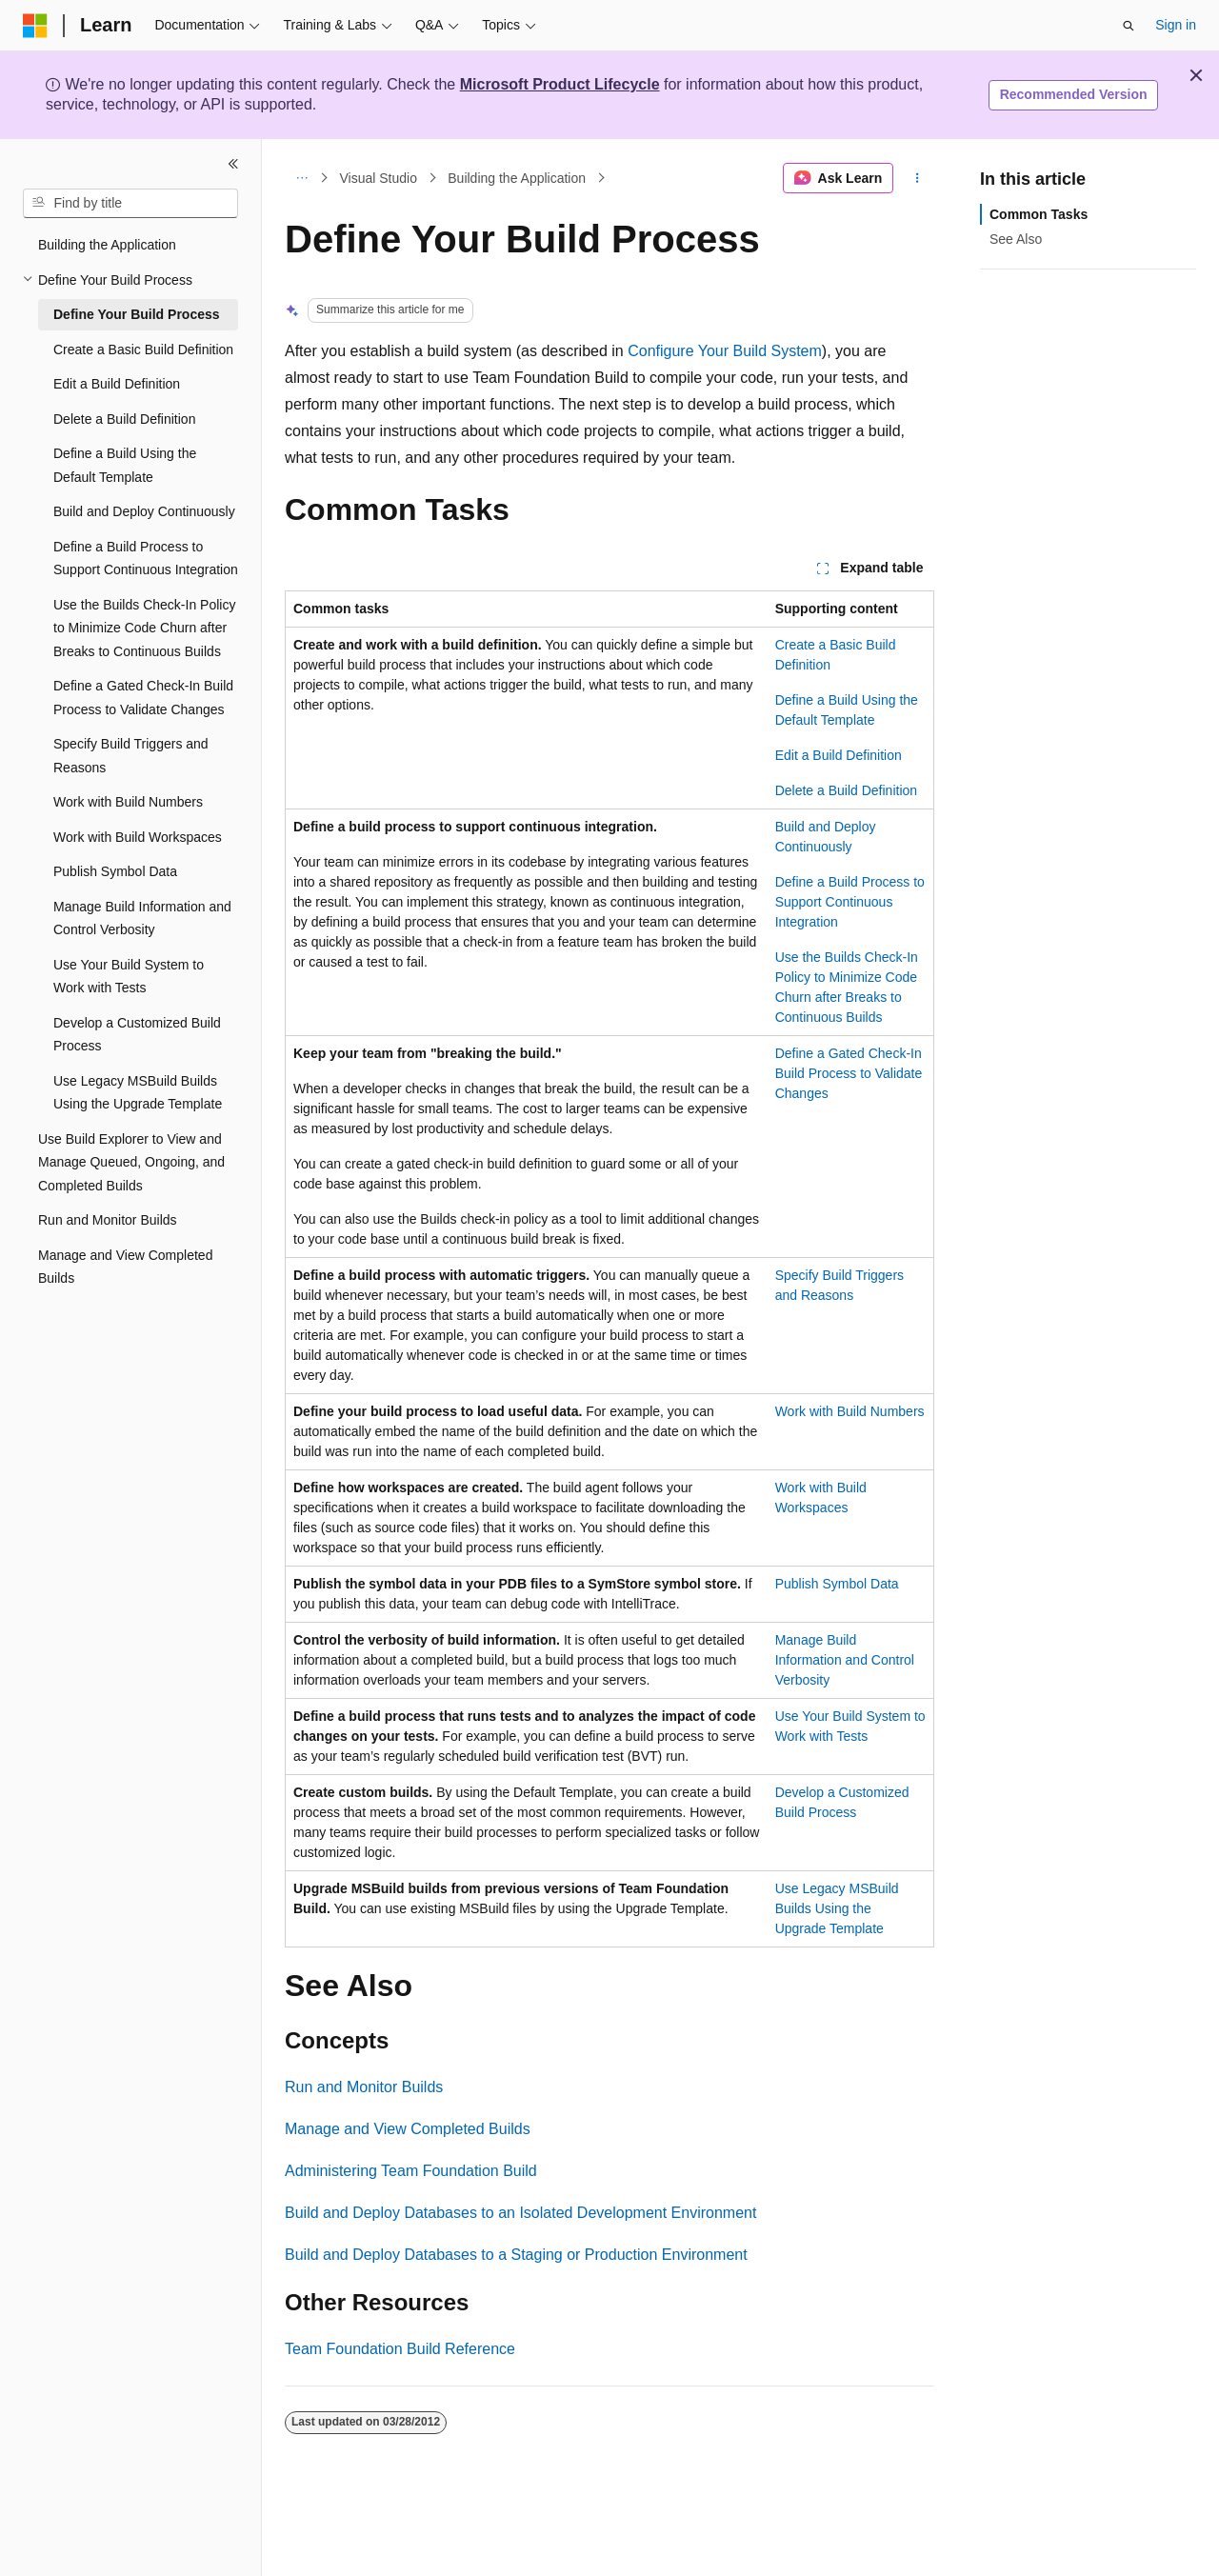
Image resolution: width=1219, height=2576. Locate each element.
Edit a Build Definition (838, 755)
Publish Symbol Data (837, 1583)
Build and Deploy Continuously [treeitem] (144, 511)
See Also (1015, 239)
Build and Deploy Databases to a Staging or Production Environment (516, 2255)
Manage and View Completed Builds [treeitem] (125, 1267)
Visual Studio (378, 178)
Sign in (1175, 24)
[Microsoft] (35, 25)
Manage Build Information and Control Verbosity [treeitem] (142, 918)
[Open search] (1128, 26)
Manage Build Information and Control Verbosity (844, 1659)
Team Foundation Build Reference (400, 2349)
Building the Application (517, 178)
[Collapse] (233, 164)
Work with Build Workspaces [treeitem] (137, 837)
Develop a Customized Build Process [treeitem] (137, 1034)
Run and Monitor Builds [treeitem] (107, 1220)
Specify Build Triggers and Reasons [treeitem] (131, 755)
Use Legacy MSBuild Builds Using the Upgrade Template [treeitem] (137, 1092)
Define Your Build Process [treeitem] (136, 314)
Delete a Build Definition (846, 790)
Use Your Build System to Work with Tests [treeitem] (128, 976)
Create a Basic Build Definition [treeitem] (143, 349)
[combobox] (130, 204)
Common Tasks (1038, 214)
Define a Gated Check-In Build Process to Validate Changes (849, 1073)
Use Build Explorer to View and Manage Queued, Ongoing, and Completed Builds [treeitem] (131, 1162)
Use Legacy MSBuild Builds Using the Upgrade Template (837, 1908)
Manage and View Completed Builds (407, 2129)
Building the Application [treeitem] (107, 244)
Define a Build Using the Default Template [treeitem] (124, 465)
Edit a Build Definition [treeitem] (116, 383)
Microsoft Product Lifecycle (560, 84)
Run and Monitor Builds (364, 2087)
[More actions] (917, 178)
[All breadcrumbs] (301, 178)
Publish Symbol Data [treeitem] (115, 871)
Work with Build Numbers (850, 1411)
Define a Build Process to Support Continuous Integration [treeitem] (145, 558)
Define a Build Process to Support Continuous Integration (850, 901)
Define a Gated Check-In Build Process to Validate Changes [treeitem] (143, 697)
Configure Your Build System (725, 351)
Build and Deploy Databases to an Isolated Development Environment (520, 2213)
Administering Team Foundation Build (411, 2171)
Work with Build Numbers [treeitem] (128, 801)
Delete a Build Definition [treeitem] (124, 419)
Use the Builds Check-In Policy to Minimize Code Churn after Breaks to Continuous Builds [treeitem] (144, 628)
